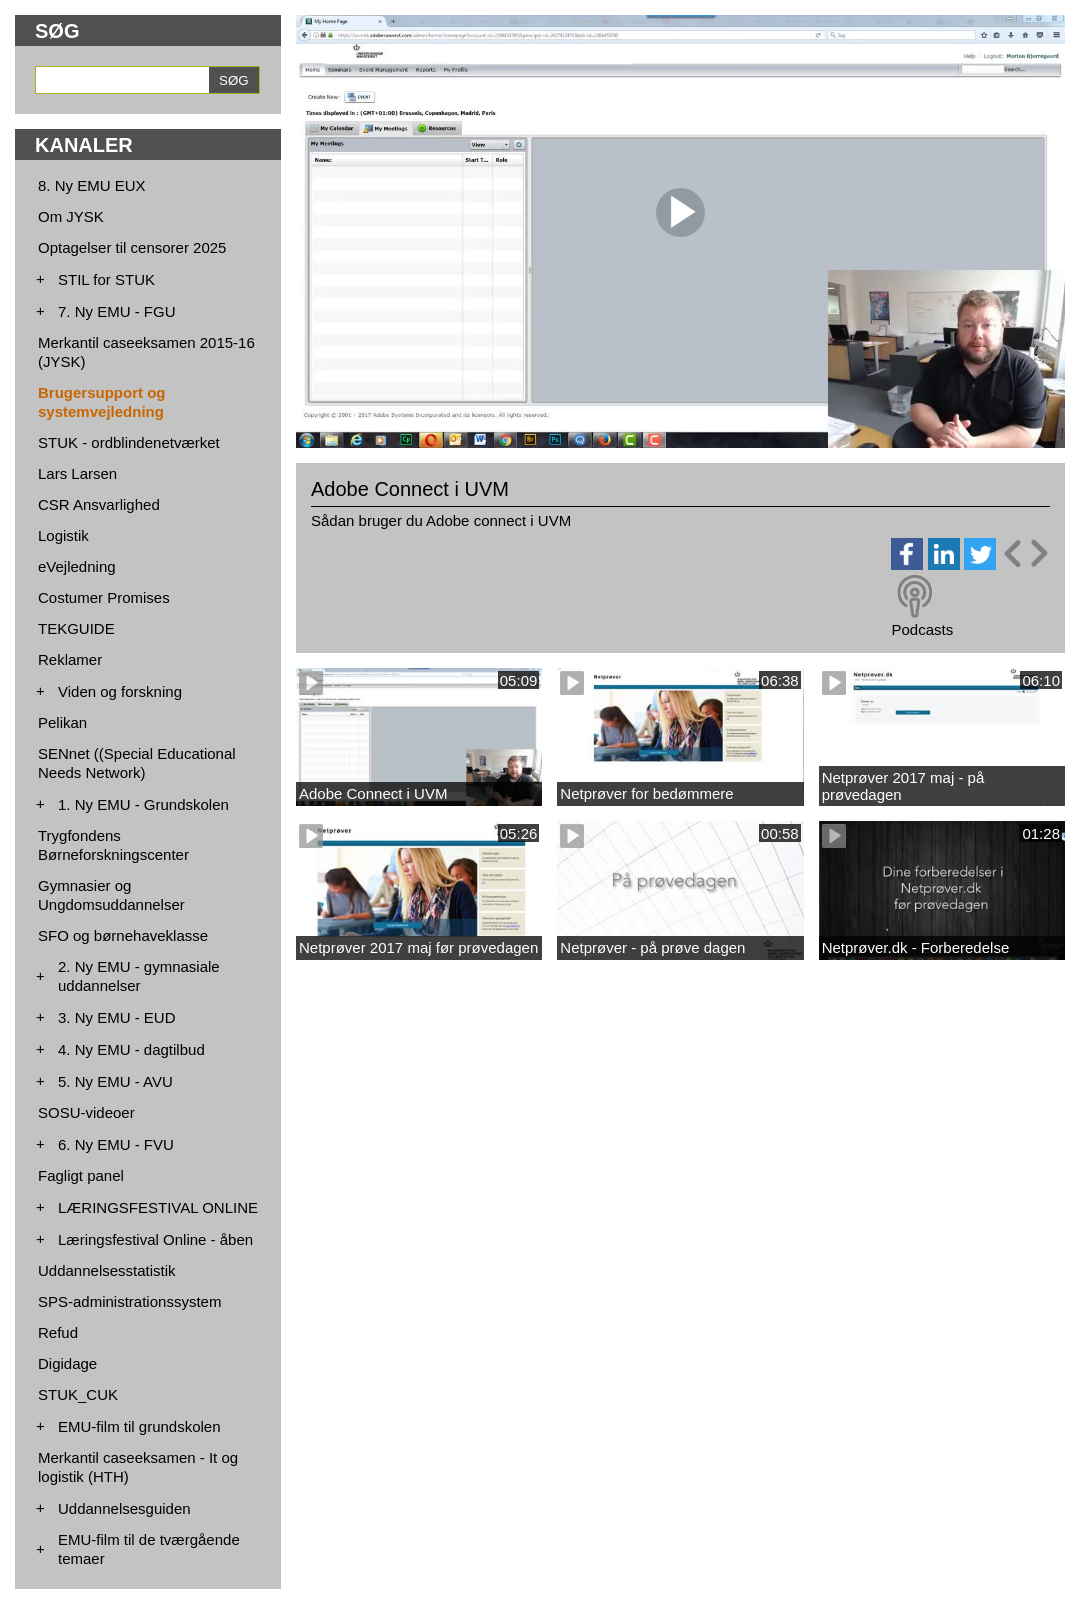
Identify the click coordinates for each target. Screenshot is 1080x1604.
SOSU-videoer (86, 1112)
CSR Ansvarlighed (99, 504)
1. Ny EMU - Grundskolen (143, 804)
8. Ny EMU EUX (92, 185)
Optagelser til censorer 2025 (132, 247)
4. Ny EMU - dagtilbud (131, 1049)
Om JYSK (71, 216)
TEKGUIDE (76, 628)
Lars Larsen (77, 473)
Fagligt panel (81, 1175)
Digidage (67, 1363)
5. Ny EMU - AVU (115, 1081)
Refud (58, 1332)
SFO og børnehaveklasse (123, 935)
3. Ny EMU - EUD (117, 1017)
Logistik (63, 535)
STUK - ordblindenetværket (129, 442)
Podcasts (922, 629)
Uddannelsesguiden (124, 1508)
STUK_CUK (78, 1394)
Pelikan (62, 722)
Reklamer (70, 659)
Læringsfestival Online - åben (155, 1239)
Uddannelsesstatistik (107, 1270)
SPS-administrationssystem (129, 1301)
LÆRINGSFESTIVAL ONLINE (158, 1207)
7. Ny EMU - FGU (117, 311)
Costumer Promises (104, 597)
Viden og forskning (120, 691)
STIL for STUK (106, 279)
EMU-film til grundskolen (139, 1426)
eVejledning (77, 566)
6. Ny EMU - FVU (116, 1144)
